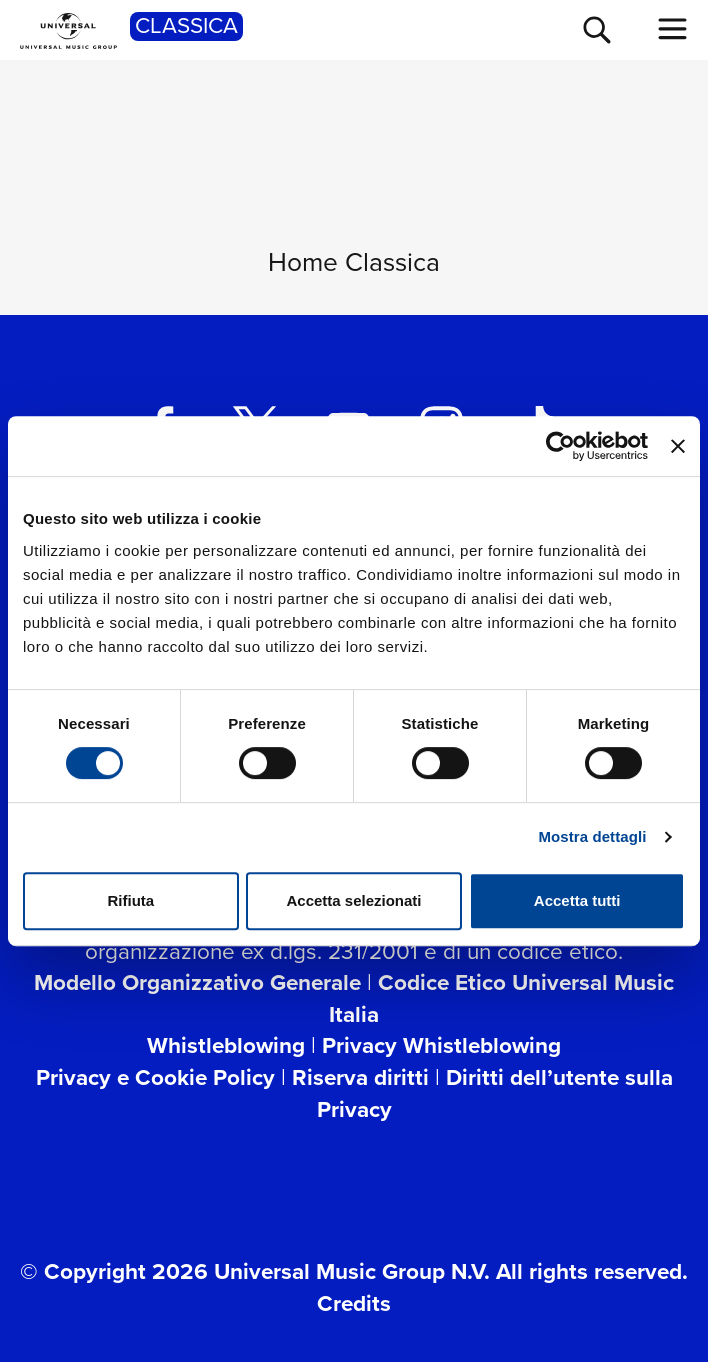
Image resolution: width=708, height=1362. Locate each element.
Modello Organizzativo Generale (197, 982)
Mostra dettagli (592, 836)
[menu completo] (673, 29)
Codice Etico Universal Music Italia (501, 998)
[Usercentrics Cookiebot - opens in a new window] (560, 446)
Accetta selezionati (353, 900)
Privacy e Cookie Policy (155, 1077)
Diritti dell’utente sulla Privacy (495, 1093)
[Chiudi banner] (678, 446)
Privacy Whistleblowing (441, 1045)
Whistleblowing (226, 1045)
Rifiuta (130, 900)
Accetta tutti (577, 900)
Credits (354, 1303)
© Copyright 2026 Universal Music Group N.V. (255, 1271)
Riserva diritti (360, 1077)
